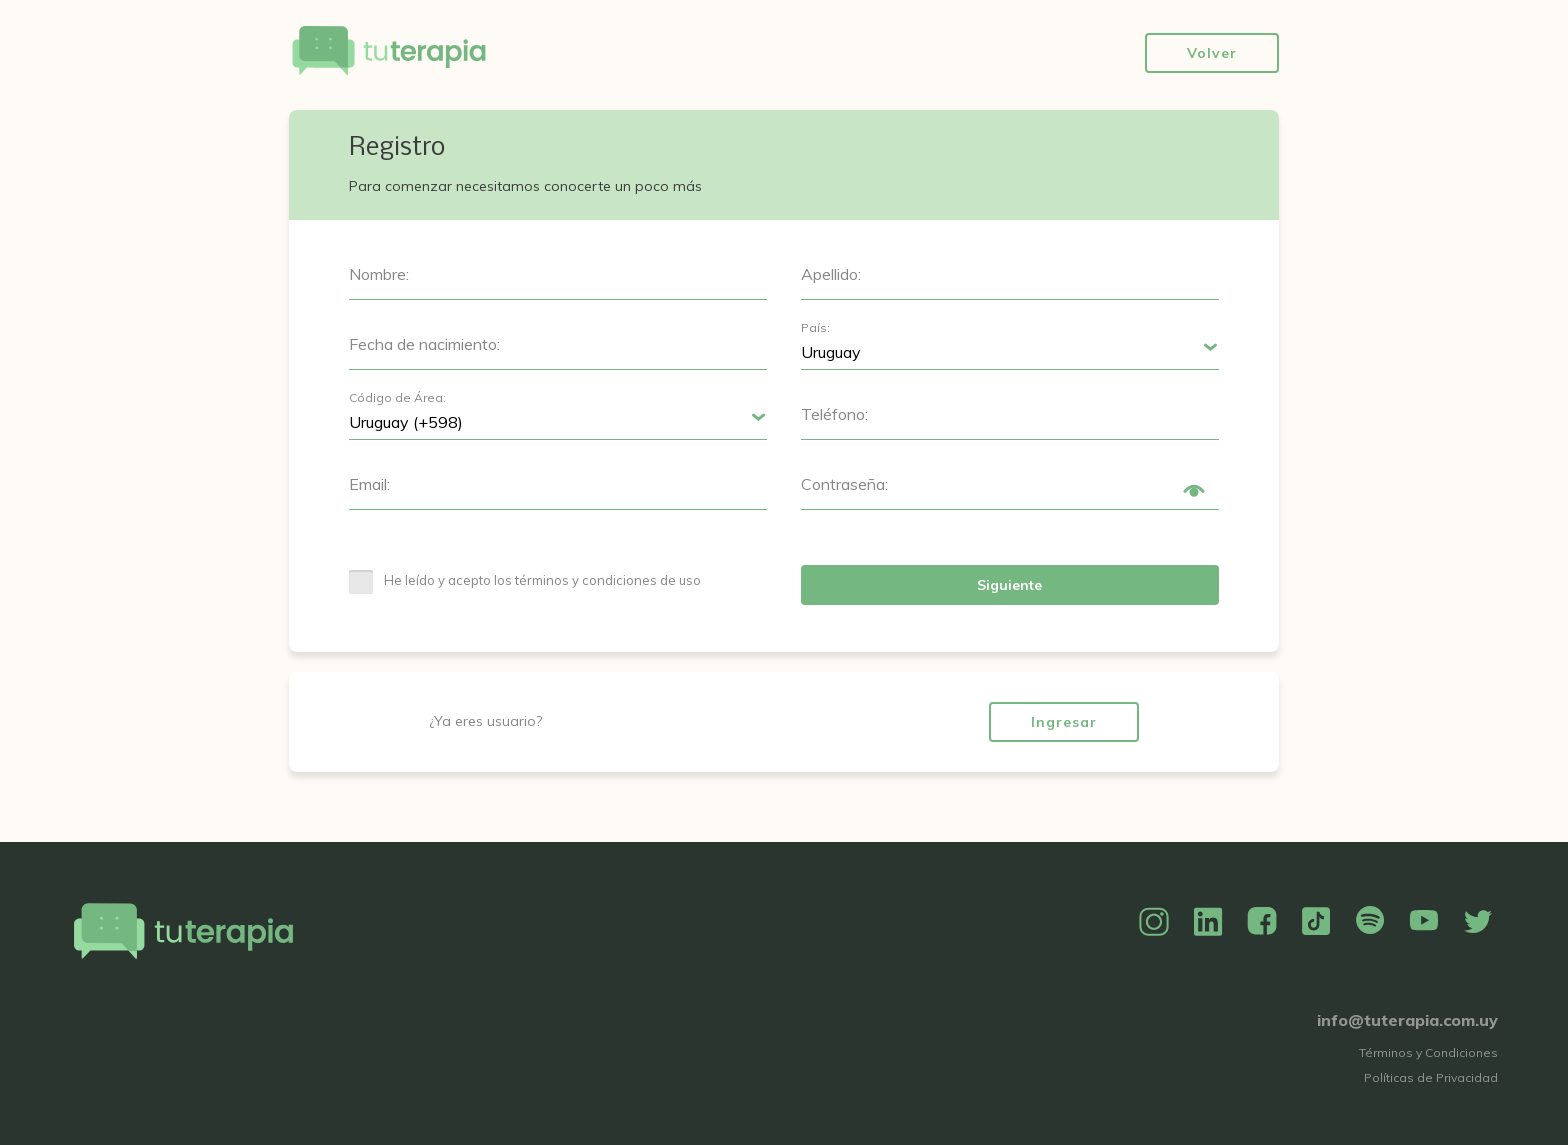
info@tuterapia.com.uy (1407, 1020)
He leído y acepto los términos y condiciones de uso (542, 580)
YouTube (1424, 922)
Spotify (1370, 922)
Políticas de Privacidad (1431, 1077)
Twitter (1478, 922)
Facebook (1262, 922)
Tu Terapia (389, 52)
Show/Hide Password (1194, 491)
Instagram (1154, 922)
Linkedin (1208, 922)
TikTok (1316, 922)
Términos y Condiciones (1428, 1052)
